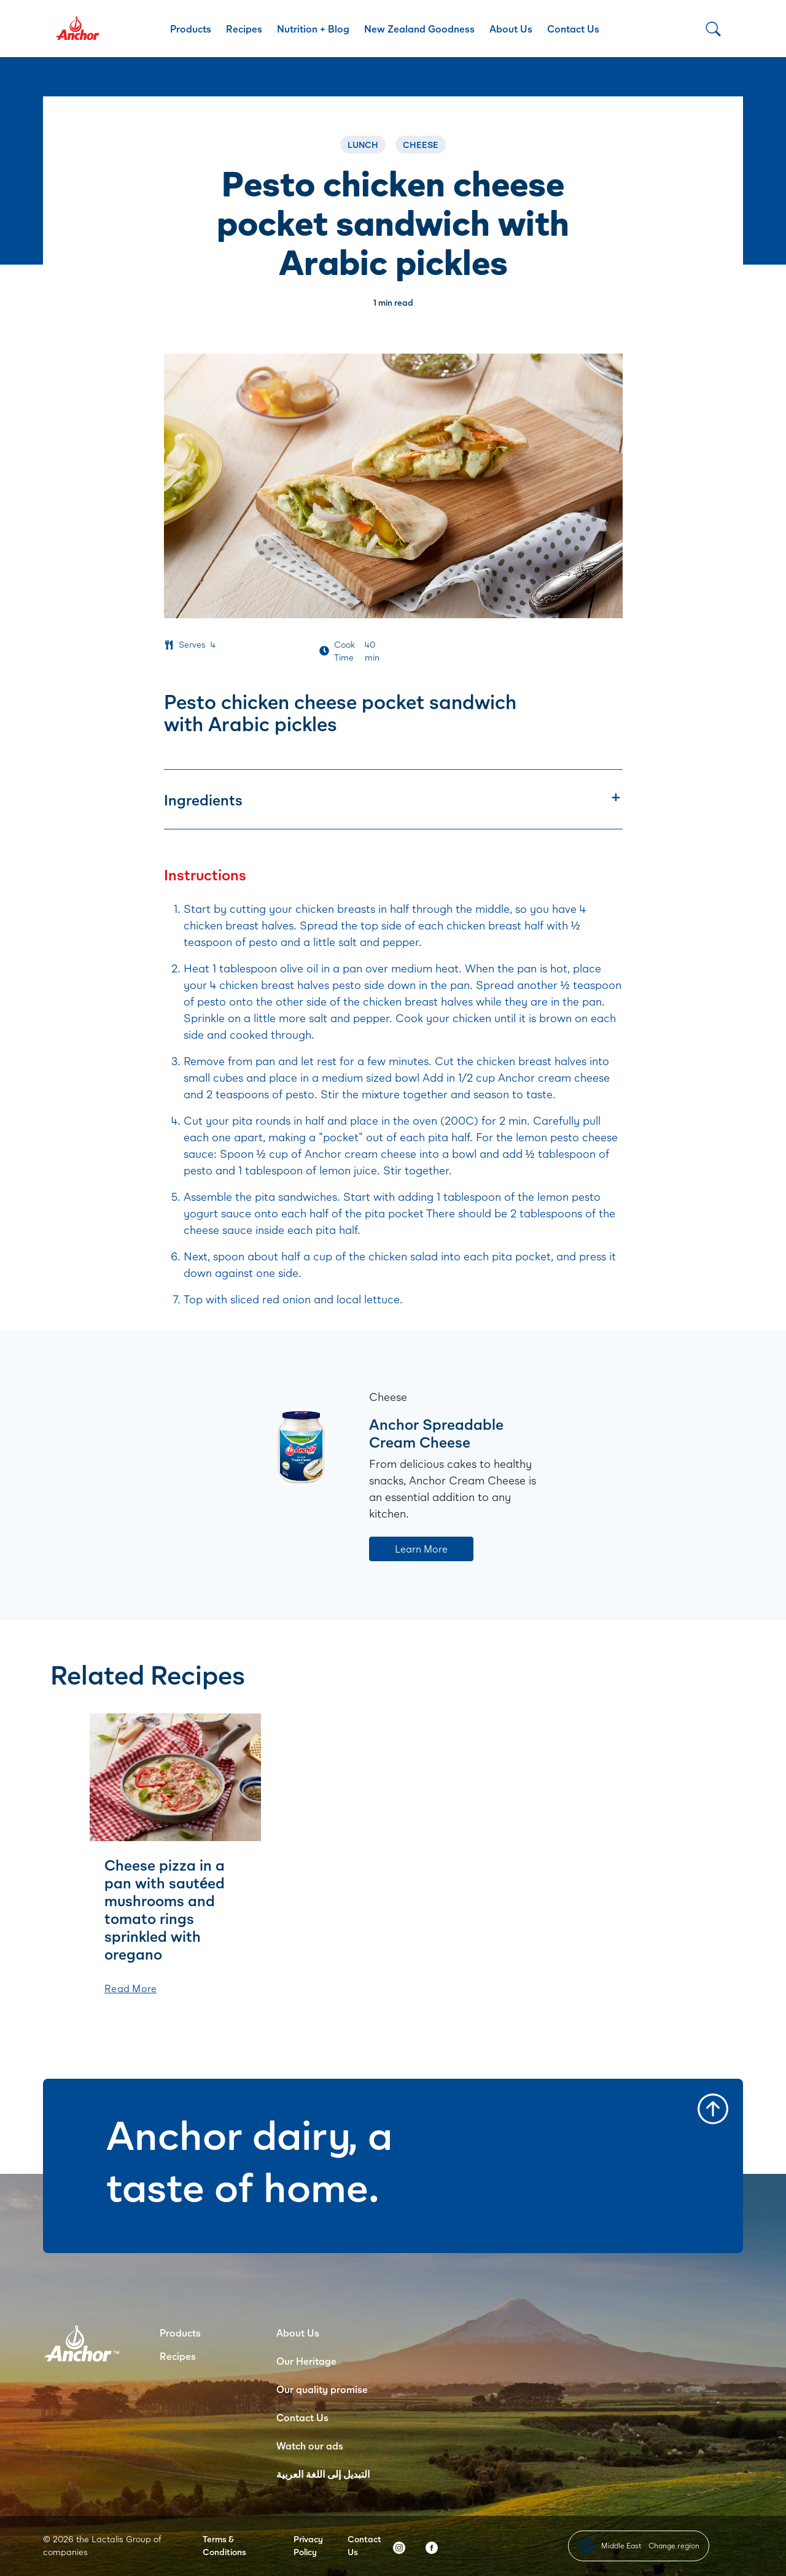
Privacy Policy (308, 2545)
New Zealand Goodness (419, 28)
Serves (192, 644)
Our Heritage (306, 2361)
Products (190, 28)
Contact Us (573, 28)
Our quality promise (322, 2389)
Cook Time (344, 650)
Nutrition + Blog (313, 28)
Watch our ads (309, 2445)
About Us (510, 28)
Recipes (244, 28)
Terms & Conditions (224, 2545)
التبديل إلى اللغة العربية (323, 2474)
